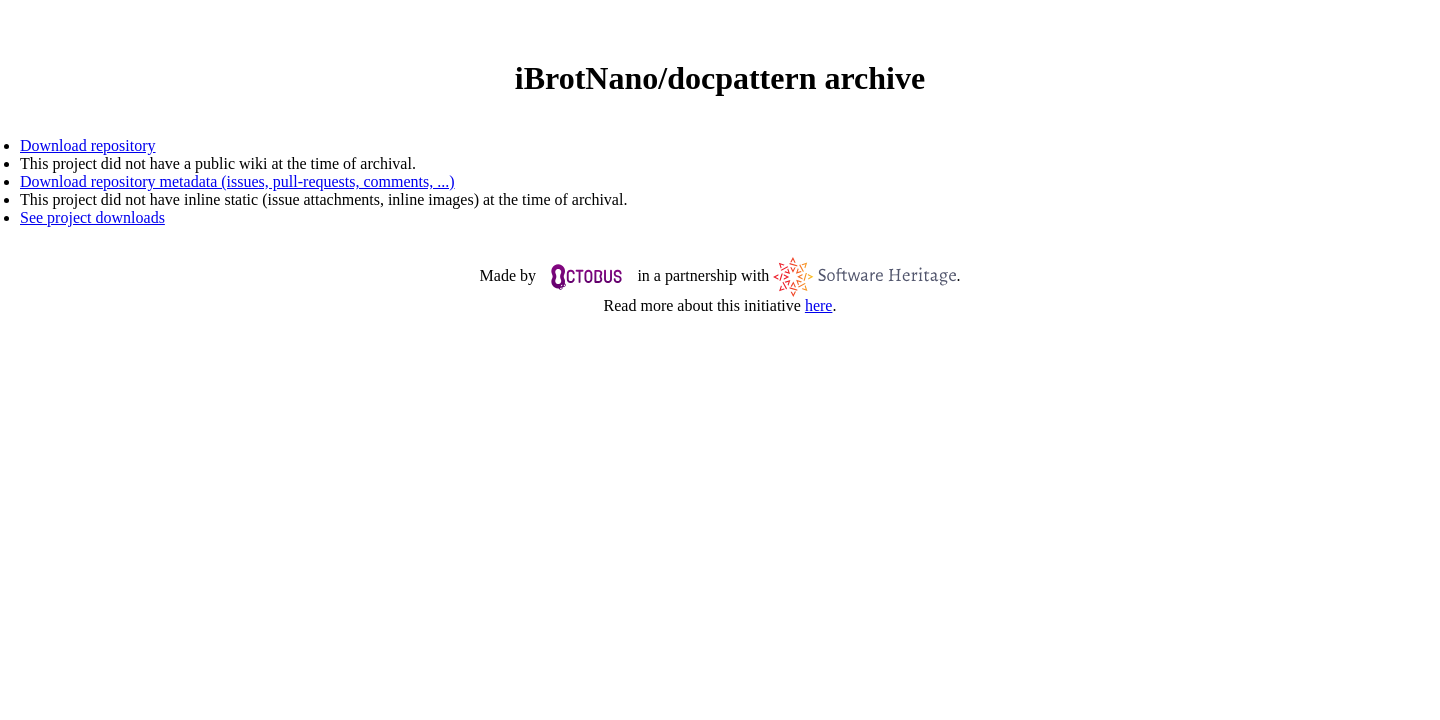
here (819, 305)
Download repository (88, 145)
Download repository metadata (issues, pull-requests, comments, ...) (237, 181)
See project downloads (92, 217)
